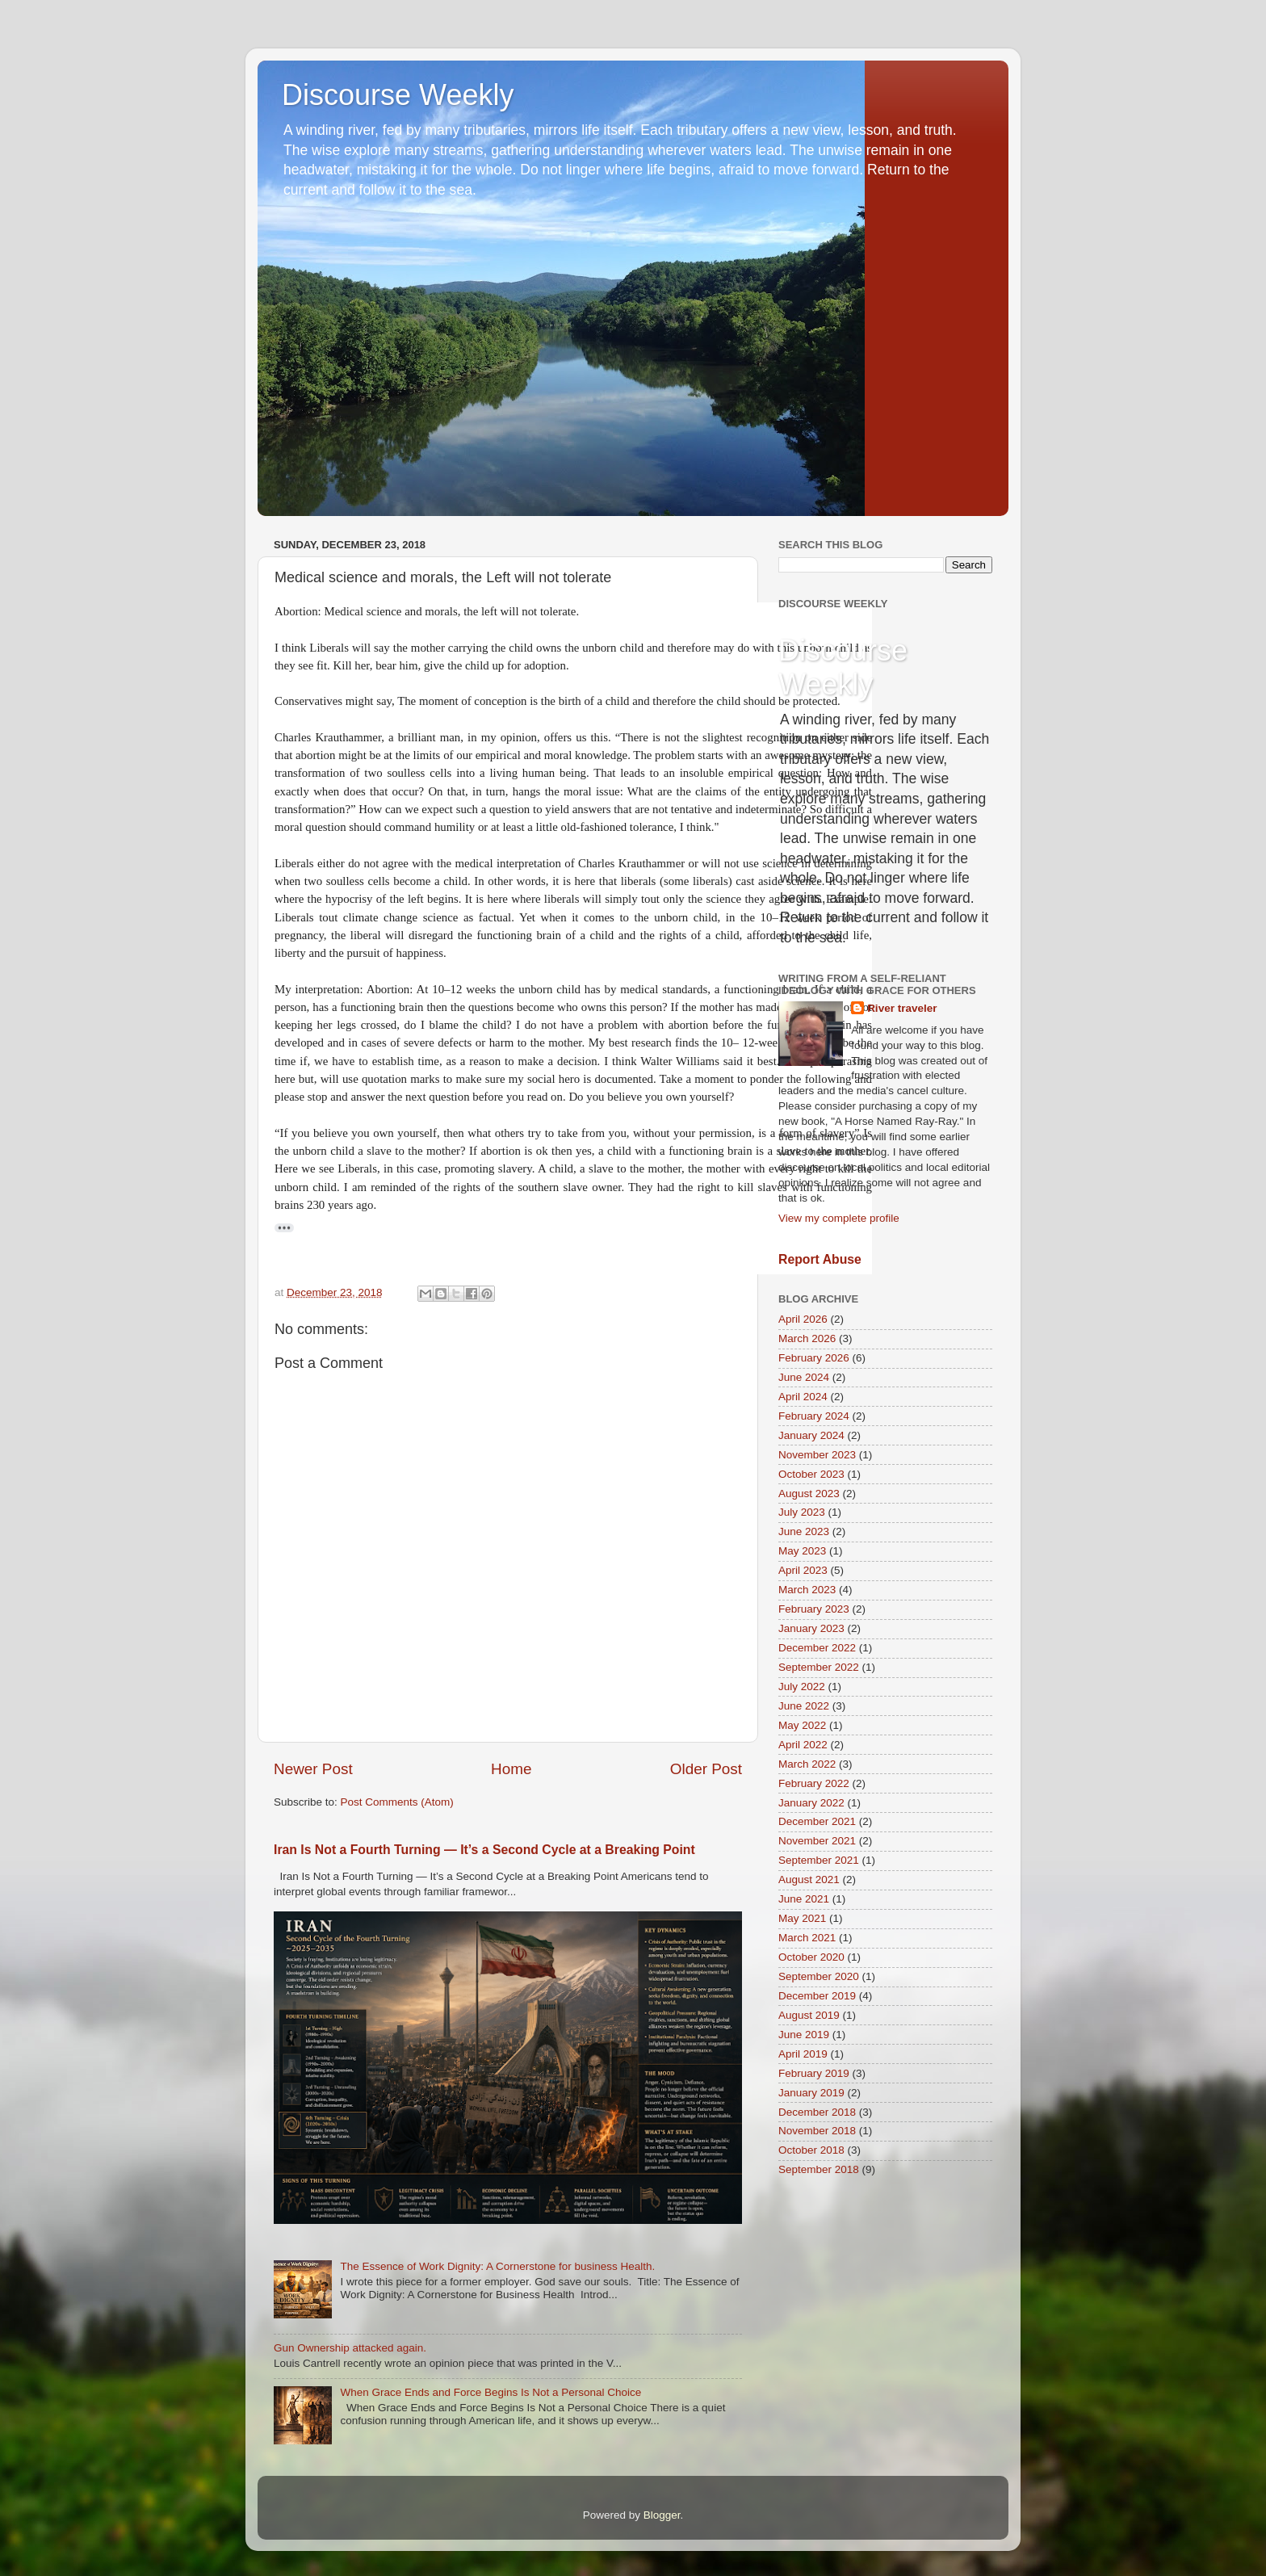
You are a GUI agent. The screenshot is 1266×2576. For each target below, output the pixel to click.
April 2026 (803, 1319)
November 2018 (817, 2131)
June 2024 (803, 1377)
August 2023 (809, 1493)
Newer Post (313, 1768)
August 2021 (809, 1879)
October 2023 (811, 1474)
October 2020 (811, 1957)
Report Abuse (819, 1259)
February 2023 (813, 1609)
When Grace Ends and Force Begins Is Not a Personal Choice (490, 2392)
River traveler (902, 1008)
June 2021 (803, 1899)
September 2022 (818, 1667)
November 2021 (817, 1841)
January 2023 (811, 1628)
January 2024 (811, 1435)
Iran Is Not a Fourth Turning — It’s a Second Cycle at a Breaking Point (484, 1849)
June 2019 (803, 2034)
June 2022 (803, 1706)
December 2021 (817, 1821)
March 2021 (807, 1938)
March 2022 (807, 1764)
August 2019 (809, 2015)
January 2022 (811, 1803)
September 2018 (818, 2169)
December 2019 (817, 1996)
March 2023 (807, 1590)
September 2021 (818, 1860)
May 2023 (802, 1551)
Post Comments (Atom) (397, 1802)
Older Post (706, 1768)
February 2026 (813, 1358)
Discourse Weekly (398, 94)
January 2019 (811, 2093)
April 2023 (803, 1570)
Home (511, 1768)
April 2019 (803, 2054)
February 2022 (813, 1783)
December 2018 (817, 2112)
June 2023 (803, 1531)
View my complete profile (838, 1218)
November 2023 (817, 1455)
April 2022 (803, 1745)
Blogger (662, 2515)
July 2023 (801, 1512)
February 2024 (813, 1416)
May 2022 (802, 1725)
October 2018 (811, 2150)
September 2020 (818, 1976)
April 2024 (803, 1397)
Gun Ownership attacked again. (350, 2348)
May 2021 (802, 1918)
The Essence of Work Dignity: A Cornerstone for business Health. (497, 2266)
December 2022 (817, 1648)
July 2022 (801, 1686)
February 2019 (813, 2073)
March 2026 (807, 1338)
